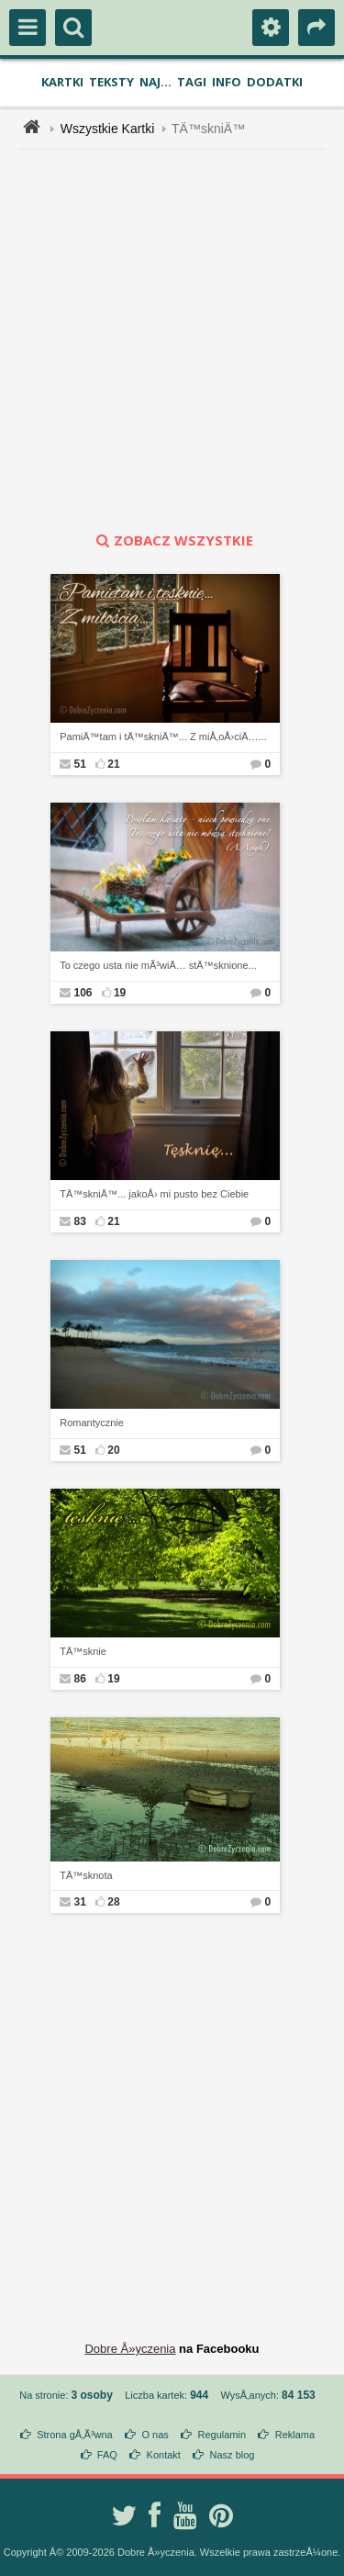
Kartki (62, 81)
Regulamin (221, 2434)
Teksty (111, 81)
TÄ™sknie (83, 1651)
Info (226, 81)
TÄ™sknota (86, 1875)
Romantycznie (92, 1422)
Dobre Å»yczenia (129, 2349)
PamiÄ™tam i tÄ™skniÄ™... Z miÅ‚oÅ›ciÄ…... (163, 736)
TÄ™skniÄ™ (208, 128)
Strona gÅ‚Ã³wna (75, 2434)
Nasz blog (232, 2454)
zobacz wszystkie (172, 540)
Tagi (191, 81)
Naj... (155, 81)
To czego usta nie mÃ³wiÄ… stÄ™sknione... (158, 965)
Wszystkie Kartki (108, 128)
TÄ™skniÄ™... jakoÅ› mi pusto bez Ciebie (154, 1193)
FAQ (107, 2454)
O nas (154, 2434)
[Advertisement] (172, 340)
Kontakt (164, 2454)
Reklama (295, 2434)
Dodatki (275, 81)
